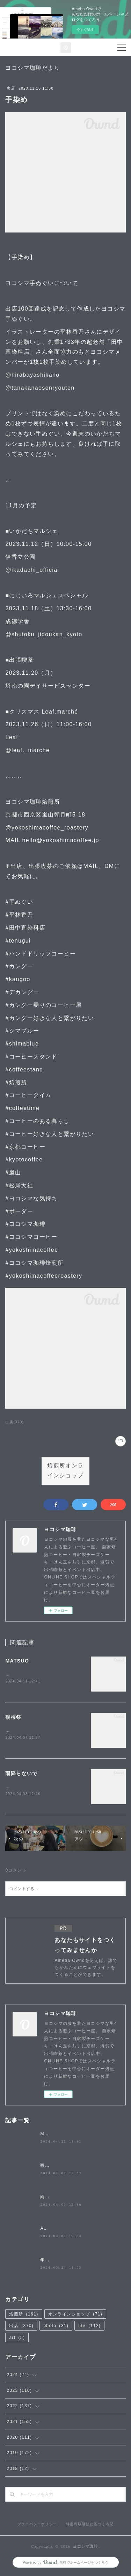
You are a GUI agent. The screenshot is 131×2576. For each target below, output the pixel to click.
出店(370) (14, 1422)
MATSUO (17, 1661)
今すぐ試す (85, 30)
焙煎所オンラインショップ (65, 1471)
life (89, 2327)
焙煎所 (23, 2315)
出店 (11, 88)
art (17, 2339)
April (45, 2229)
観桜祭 (13, 1717)
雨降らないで (21, 1774)
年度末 (47, 2261)
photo (55, 2327)
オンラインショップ (75, 2315)
